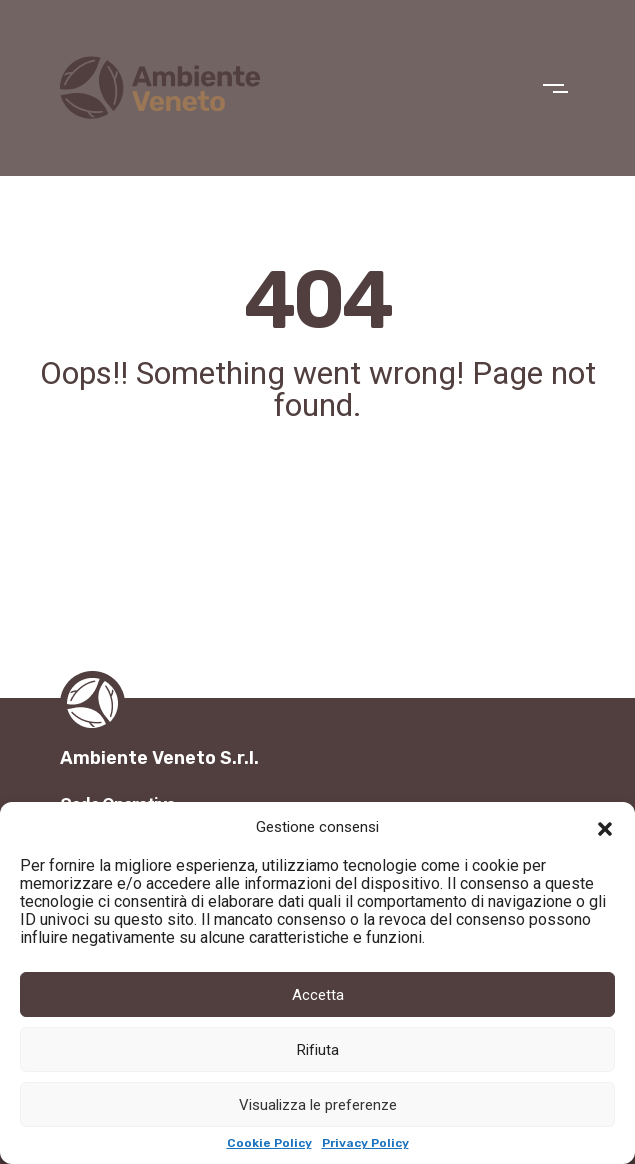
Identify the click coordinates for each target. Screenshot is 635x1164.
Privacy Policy (365, 1143)
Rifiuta (318, 1050)
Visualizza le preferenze (318, 1105)
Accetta (318, 995)
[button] (605, 827)
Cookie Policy (269, 1143)
